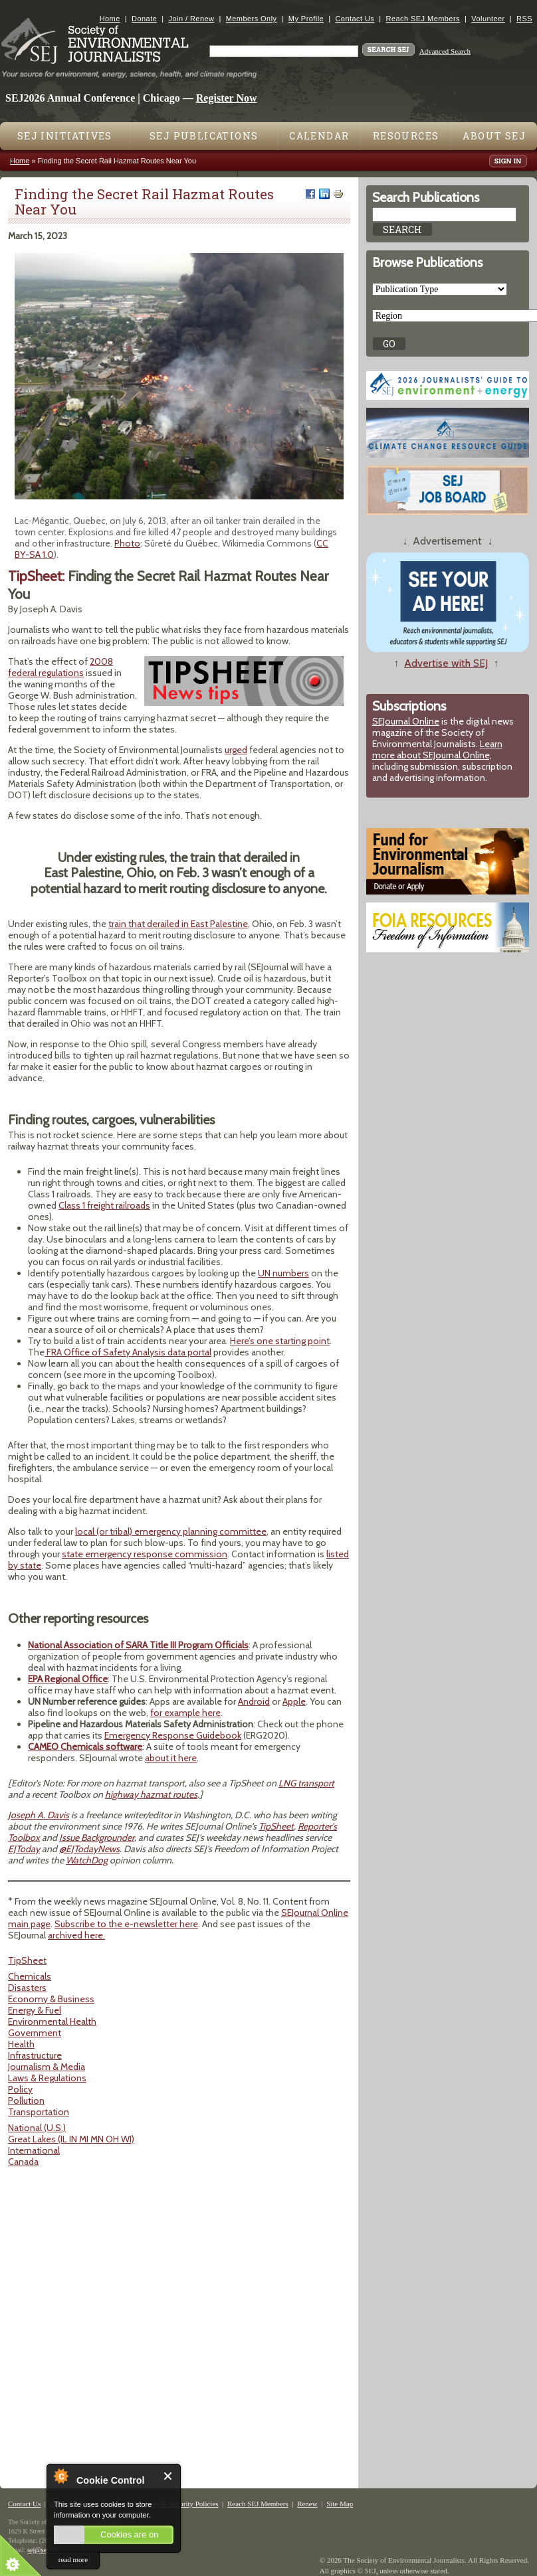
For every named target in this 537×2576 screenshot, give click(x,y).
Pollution (26, 2100)
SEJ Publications (204, 135)
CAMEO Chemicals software (85, 1747)
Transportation (38, 2112)
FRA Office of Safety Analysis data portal (128, 1352)
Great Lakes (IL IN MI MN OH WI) (71, 2139)
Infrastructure (35, 2055)
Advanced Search (445, 51)
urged (236, 750)
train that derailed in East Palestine (178, 924)
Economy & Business (51, 1999)
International (34, 2150)
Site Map (339, 2504)
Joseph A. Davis (38, 1815)
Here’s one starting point (280, 1341)
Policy (20, 2089)
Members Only (251, 19)
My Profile (306, 19)
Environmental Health (52, 2021)
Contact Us (354, 19)
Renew (307, 2504)
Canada (23, 2162)
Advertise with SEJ (446, 663)
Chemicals (29, 1976)
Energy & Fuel (34, 2010)
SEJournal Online (405, 721)
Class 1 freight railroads (104, 1205)
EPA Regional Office (68, 1679)
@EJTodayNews (89, 1849)
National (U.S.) (37, 2128)
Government (34, 2033)
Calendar (319, 135)
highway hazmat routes (151, 1794)
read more (73, 2559)
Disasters (27, 1988)
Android (254, 1701)
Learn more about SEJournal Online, (437, 749)
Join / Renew (192, 19)
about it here (171, 1758)
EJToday (24, 1849)
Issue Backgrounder (96, 1838)
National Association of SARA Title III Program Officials (138, 1645)
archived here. (76, 1935)
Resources (406, 135)
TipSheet (276, 1826)
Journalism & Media (46, 2067)
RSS (524, 19)
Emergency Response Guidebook (172, 1735)
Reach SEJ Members (423, 19)
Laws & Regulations (47, 2078)
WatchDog (87, 1860)
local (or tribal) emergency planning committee (171, 1531)
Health (21, 2044)
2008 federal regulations (60, 667)
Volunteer (487, 19)
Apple (294, 1701)
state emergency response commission (144, 1554)
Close (168, 2476)
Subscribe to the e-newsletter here (126, 1924)
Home (110, 19)
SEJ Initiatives (64, 135)
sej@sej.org (42, 2549)
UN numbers (283, 1273)
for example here (185, 1713)
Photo (127, 543)
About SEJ (494, 135)
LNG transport (306, 1783)
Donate (144, 19)
